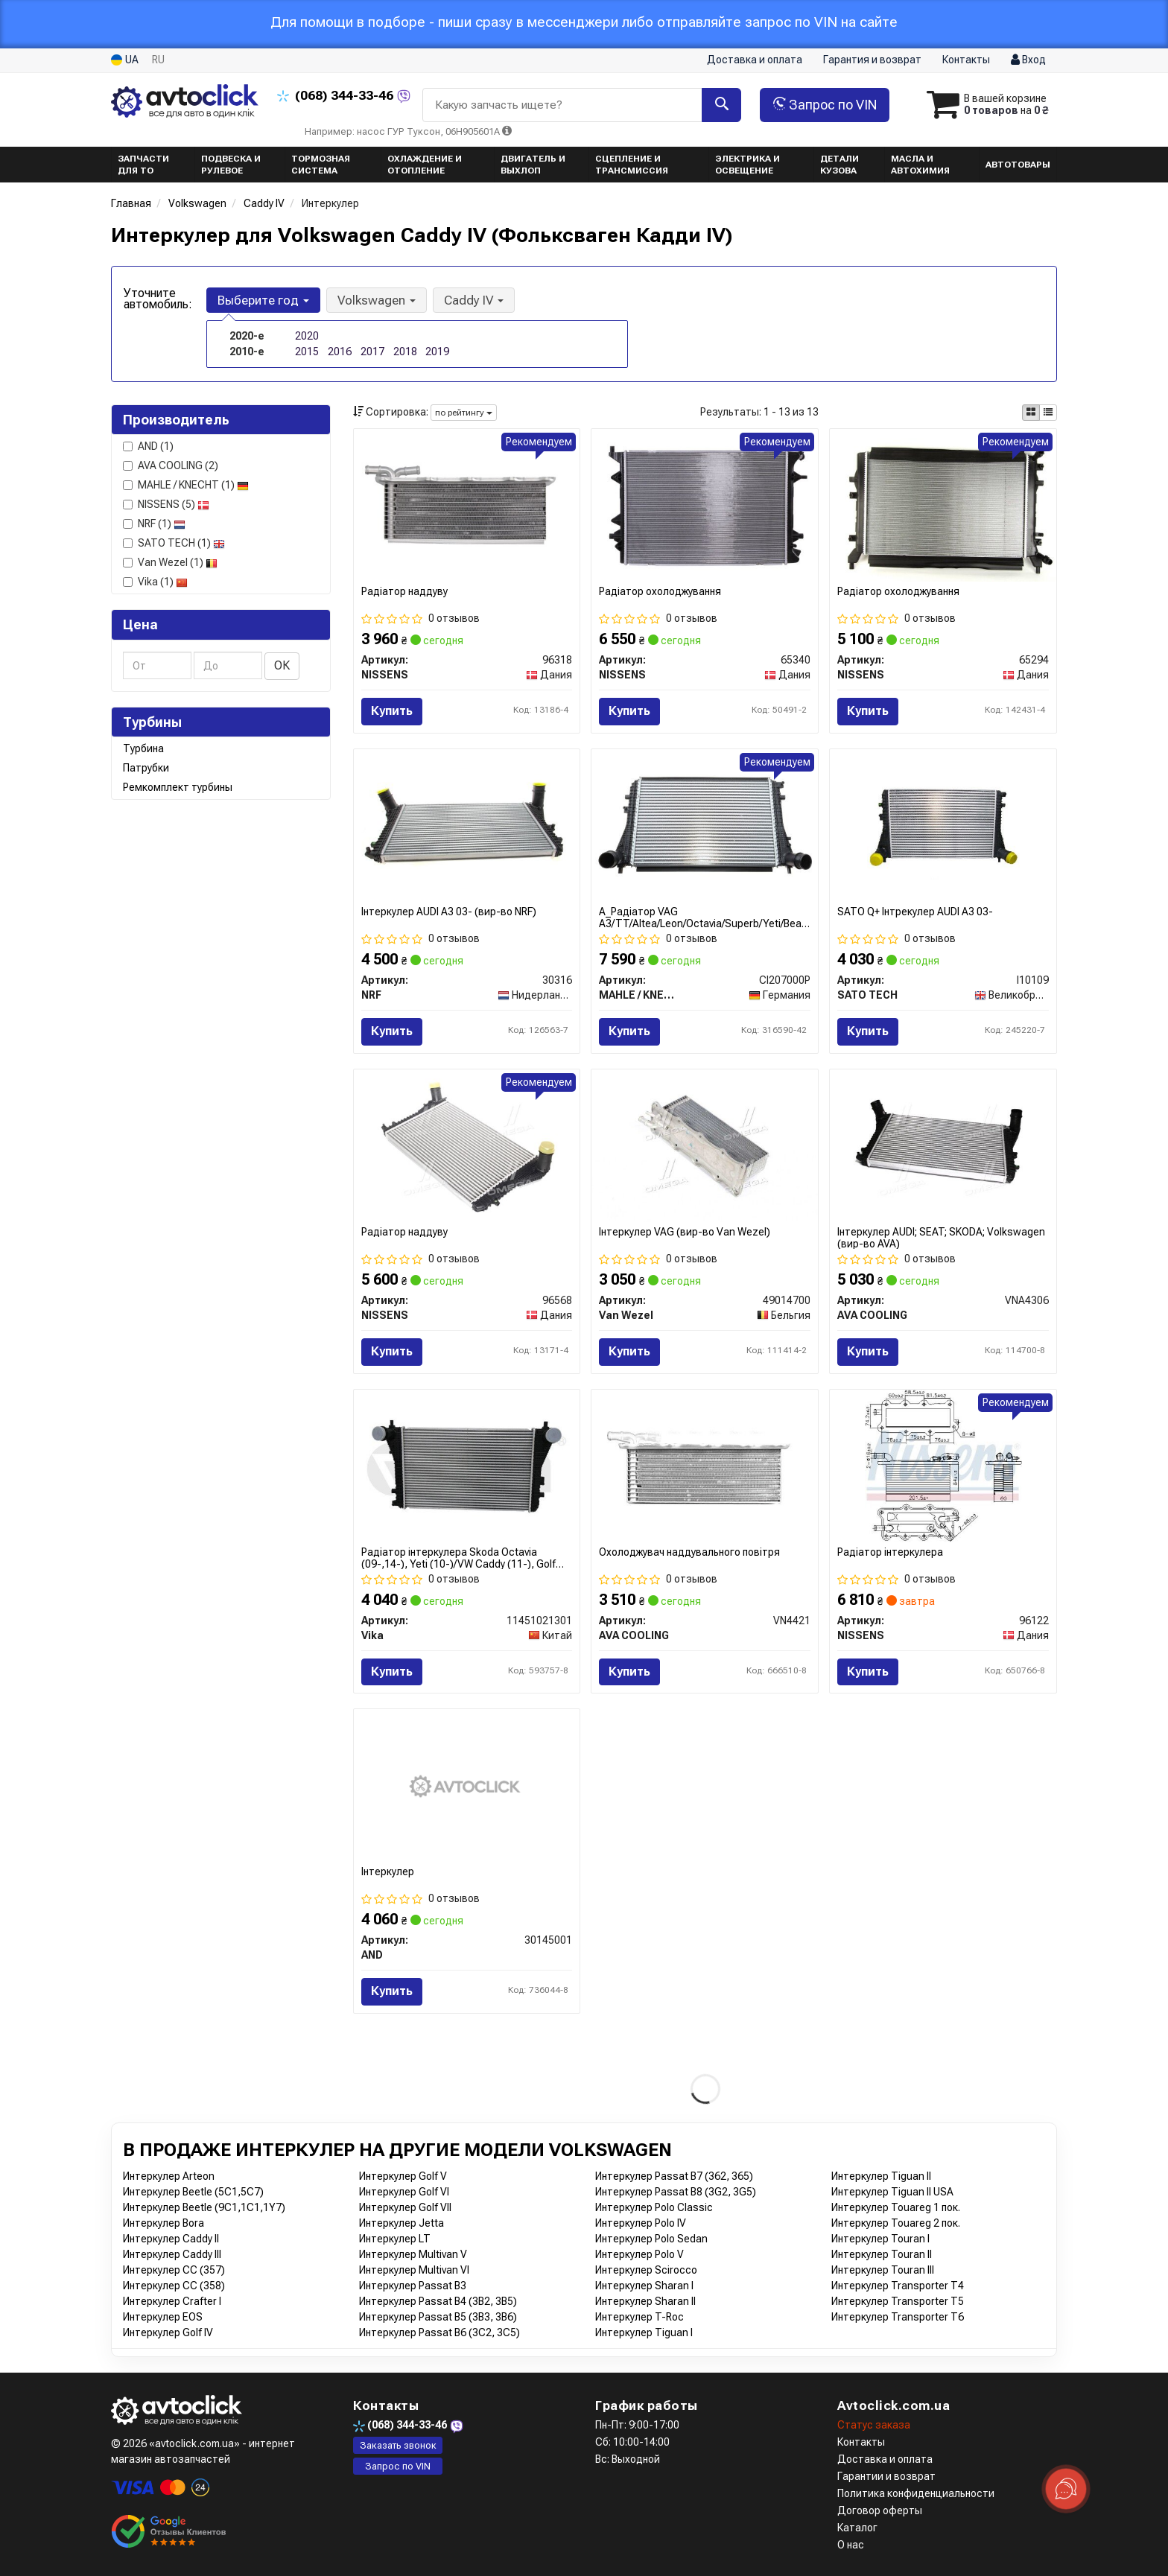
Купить (392, 711)
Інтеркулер (387, 1871)
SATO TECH (174, 543)
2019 (437, 351)
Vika (155, 582)
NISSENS (166, 504)
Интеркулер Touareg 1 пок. (895, 2207)
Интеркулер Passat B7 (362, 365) (674, 2176)
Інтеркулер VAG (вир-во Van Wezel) (684, 1232)
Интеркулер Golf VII (405, 2207)
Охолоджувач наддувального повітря (689, 1552)
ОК (282, 665)
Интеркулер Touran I (880, 2239)
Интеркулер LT (395, 2239)
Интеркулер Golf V (403, 2176)
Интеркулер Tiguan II (881, 2176)
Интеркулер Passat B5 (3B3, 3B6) (438, 2317)
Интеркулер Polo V (639, 2254)
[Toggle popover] (1066, 2489)
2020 (307, 336)
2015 (307, 351)
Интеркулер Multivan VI (414, 2270)
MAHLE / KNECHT (186, 485)
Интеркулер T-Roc (639, 2317)
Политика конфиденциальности (915, 2493)
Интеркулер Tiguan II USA (892, 2192)
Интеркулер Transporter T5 (897, 2301)
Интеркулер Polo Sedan (651, 2239)
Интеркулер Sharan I (644, 2286)
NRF (154, 523)
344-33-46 (336, 95)
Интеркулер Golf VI (404, 2192)
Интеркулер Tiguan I (644, 2332)
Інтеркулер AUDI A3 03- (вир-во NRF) (448, 911)
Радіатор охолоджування (660, 591)
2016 (340, 351)
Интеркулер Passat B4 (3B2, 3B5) (438, 2301)
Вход (1028, 60)
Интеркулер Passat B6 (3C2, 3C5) (439, 2332)
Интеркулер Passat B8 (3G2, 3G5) (675, 2192)
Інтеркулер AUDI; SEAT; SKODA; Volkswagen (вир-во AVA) (941, 1237)
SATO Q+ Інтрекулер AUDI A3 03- (915, 911)
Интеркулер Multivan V (413, 2254)
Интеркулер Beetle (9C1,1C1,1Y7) (204, 2207)
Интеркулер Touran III (882, 2270)
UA (125, 60)
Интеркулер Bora (163, 2223)
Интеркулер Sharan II (645, 2301)
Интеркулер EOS (163, 2317)
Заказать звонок (398, 2445)
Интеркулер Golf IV (168, 2332)
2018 (405, 351)
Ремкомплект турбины (177, 787)
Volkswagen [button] (376, 300)
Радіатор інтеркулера (890, 1552)
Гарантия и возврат (872, 60)
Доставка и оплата (754, 60)
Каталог (857, 2528)
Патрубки (146, 768)
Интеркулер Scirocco (646, 2270)
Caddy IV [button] (474, 300)
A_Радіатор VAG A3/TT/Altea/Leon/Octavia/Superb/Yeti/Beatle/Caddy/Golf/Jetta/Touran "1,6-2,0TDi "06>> (704, 917)
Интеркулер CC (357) (174, 2270)
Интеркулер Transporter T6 (897, 2317)
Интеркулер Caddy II (171, 2239)
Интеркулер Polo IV (640, 2223)
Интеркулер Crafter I (172, 2301)
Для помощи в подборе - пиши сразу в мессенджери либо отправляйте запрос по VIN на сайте (584, 22)
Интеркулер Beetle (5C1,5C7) (193, 2192)
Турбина (143, 748)
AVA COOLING (170, 465)
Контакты (966, 60)
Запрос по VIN (824, 104)
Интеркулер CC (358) (174, 2286)
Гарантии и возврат (886, 2476)
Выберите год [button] (263, 300)
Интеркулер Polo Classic (654, 2207)
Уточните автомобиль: (158, 298)
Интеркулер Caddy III (172, 2254)
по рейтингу (463, 412)
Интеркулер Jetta (401, 2223)
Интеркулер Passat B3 (412, 2286)
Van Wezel (170, 562)
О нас (850, 2545)
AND (148, 446)
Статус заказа (873, 2425)
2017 (372, 351)
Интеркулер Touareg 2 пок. (895, 2223)
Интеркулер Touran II (881, 2254)
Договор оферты (879, 2510)
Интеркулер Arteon (169, 2176)
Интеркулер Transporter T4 (897, 2286)
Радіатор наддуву (404, 591)
